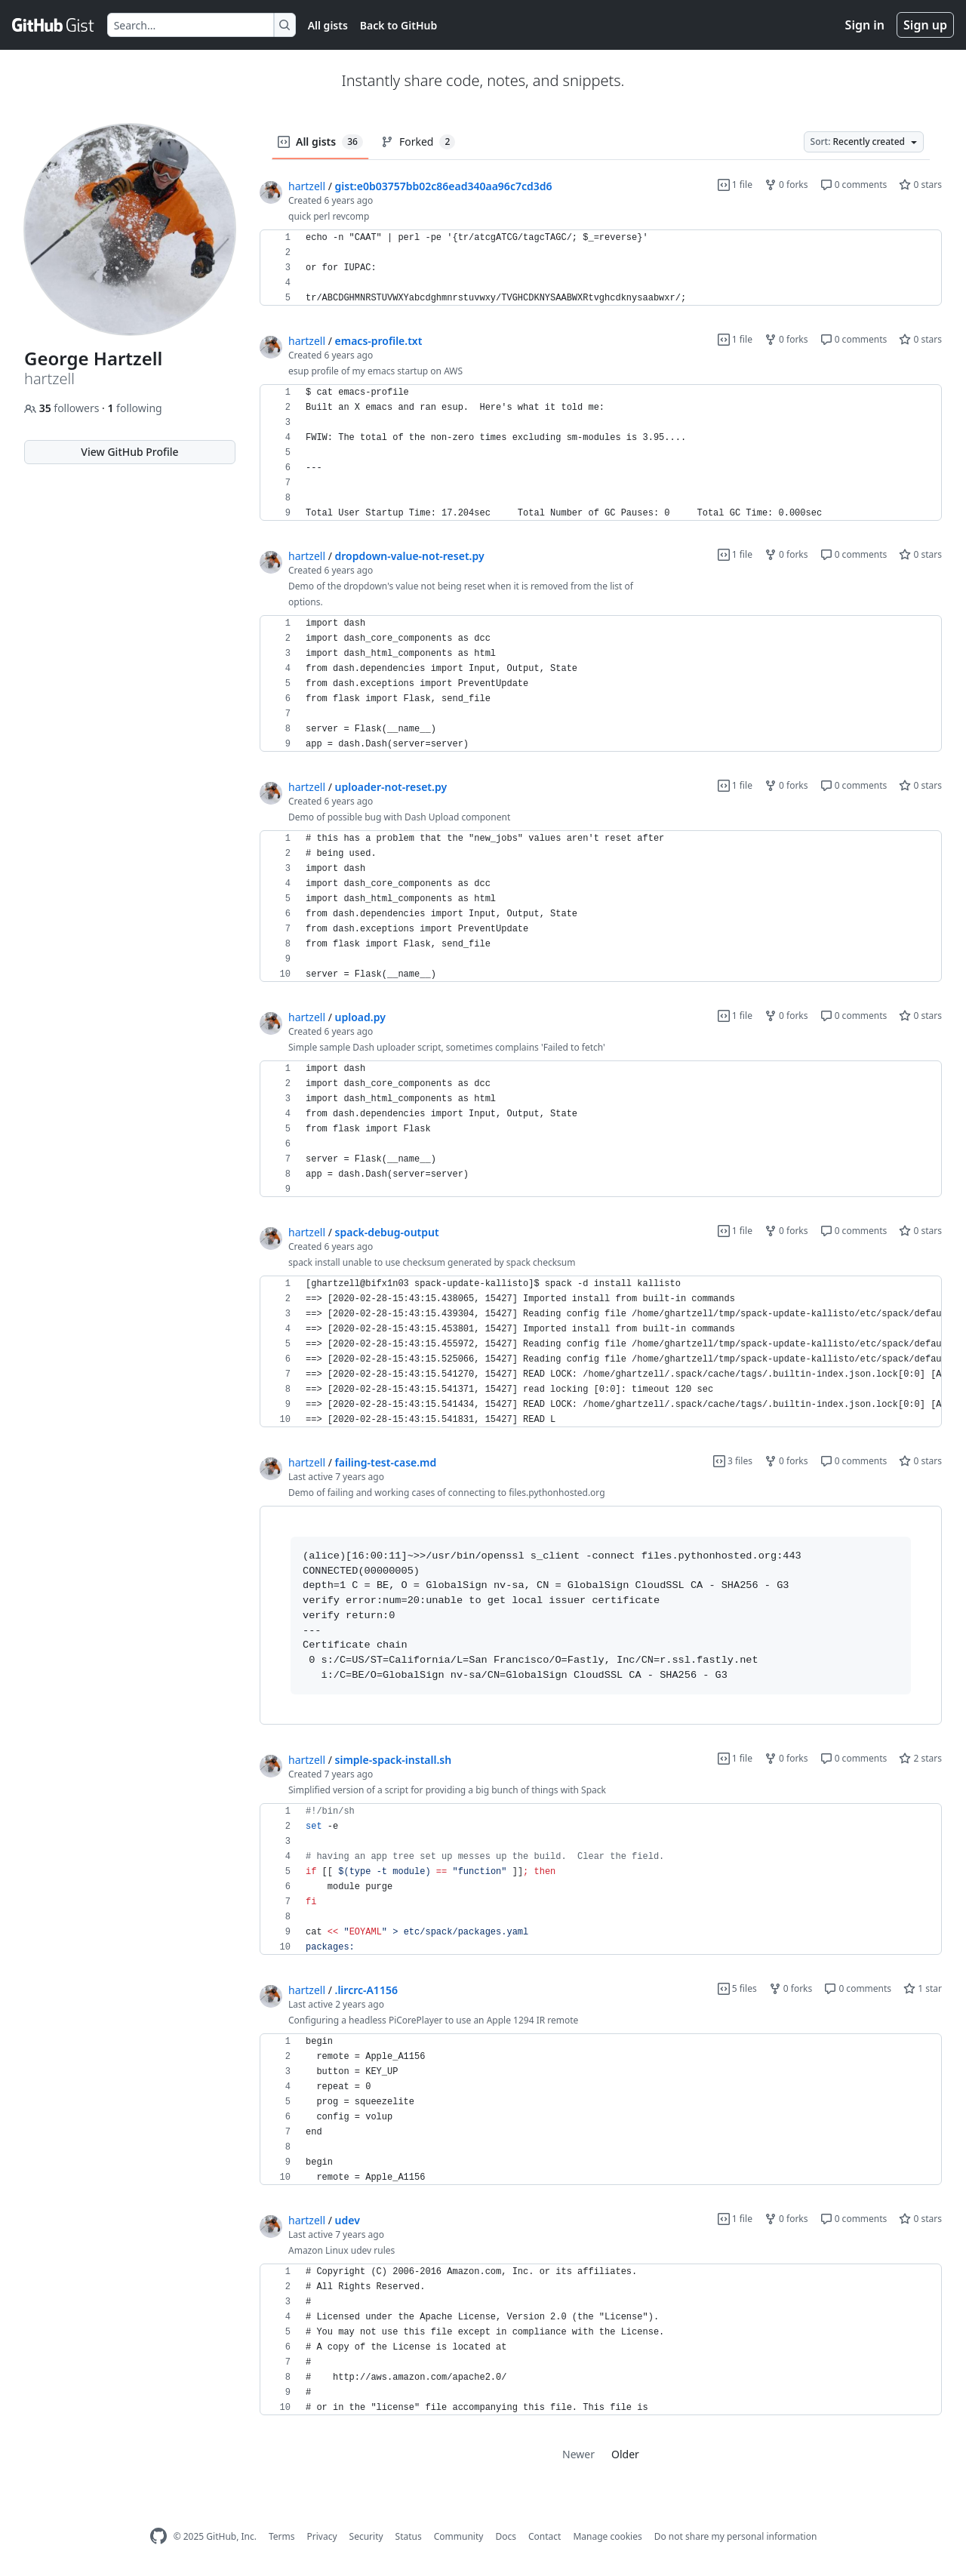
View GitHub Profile (129, 452)
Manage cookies (607, 2536)
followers (63, 408)
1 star (922, 1988)
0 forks (786, 184)
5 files (737, 1988)
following (134, 408)
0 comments (854, 184)
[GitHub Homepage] (158, 2536)
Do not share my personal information (735, 2536)
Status (408, 2536)
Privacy (322, 2536)
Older (625, 2454)
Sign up (925, 25)
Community (459, 2536)
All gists (328, 25)
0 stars (920, 184)
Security (366, 2536)
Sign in (864, 25)
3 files (732, 1460)
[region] (600, 268)
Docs (505, 2536)
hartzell (306, 186)
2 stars (920, 1758)
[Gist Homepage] (53, 25)
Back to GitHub (398, 25)
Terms (282, 2536)
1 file (735, 184)
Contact (544, 2536)
